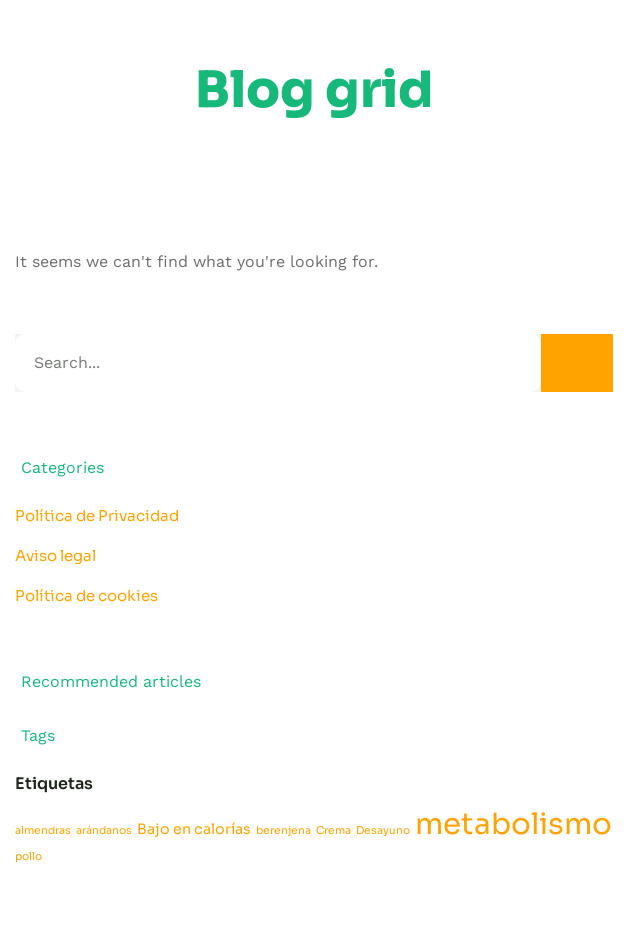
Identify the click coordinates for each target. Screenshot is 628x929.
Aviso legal (55, 555)
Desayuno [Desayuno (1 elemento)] (383, 830)
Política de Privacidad (97, 515)
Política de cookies (86, 595)
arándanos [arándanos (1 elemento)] (104, 830)
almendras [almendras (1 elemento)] (43, 830)
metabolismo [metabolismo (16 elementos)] (513, 824)
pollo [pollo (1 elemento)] (28, 856)
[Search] (577, 363)
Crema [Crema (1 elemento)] (333, 830)
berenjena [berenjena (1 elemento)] (283, 830)
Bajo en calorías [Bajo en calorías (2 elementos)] (194, 829)
